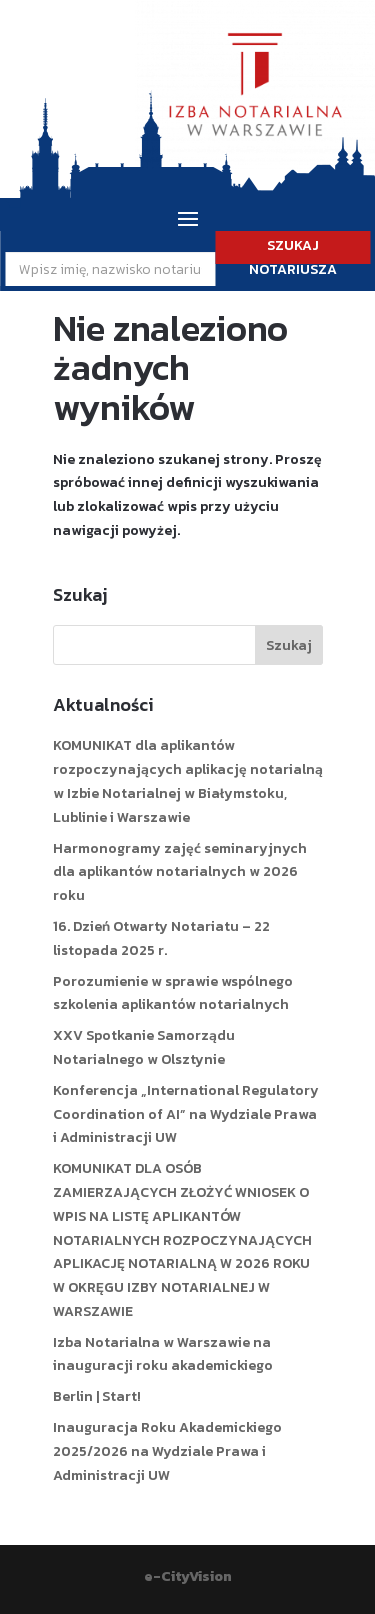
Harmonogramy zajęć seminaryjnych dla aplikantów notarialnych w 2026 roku (180, 872)
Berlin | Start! (97, 1396)
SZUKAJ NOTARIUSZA (293, 249)
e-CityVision (188, 1576)
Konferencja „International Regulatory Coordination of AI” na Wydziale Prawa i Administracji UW (186, 1114)
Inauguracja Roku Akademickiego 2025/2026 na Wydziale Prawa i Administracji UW (167, 1451)
